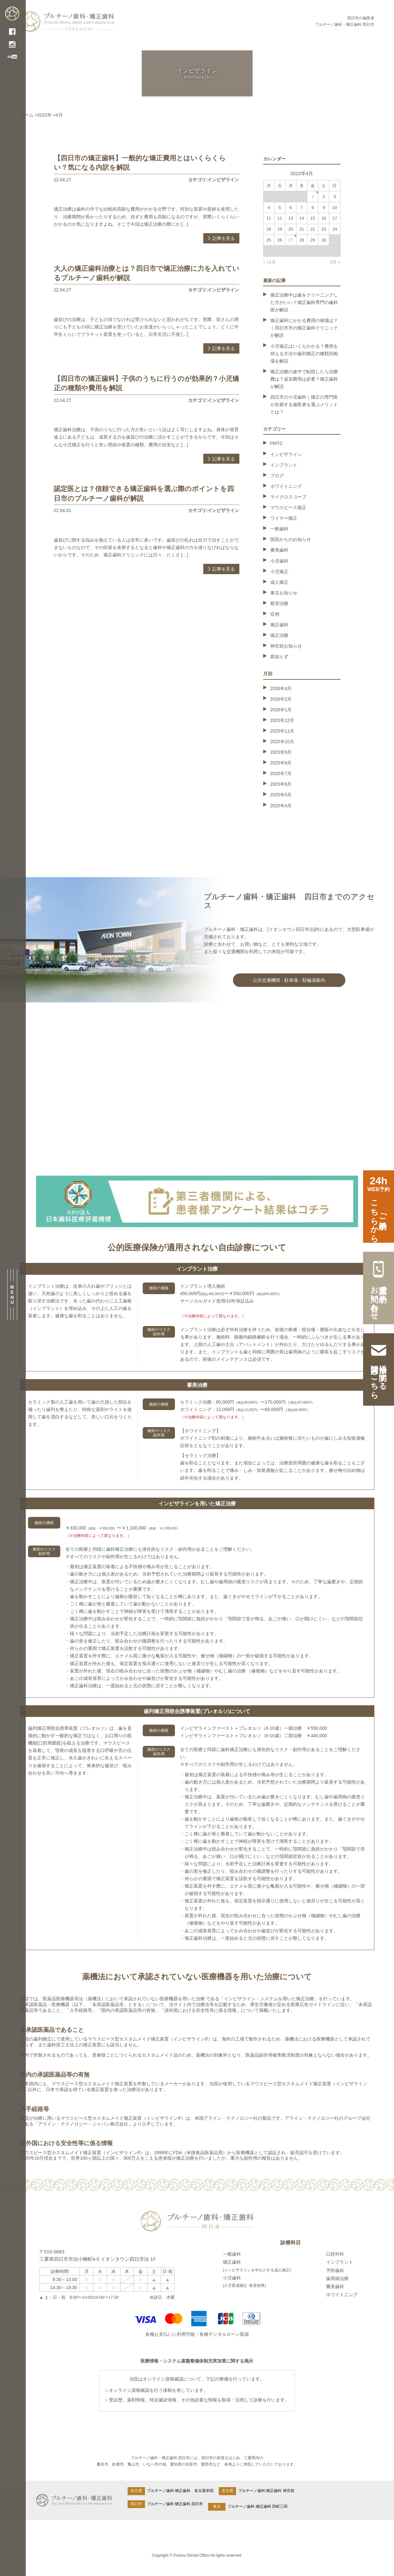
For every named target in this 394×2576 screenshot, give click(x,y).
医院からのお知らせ (290, 539)
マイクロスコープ (288, 496)
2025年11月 (282, 731)
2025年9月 (281, 752)
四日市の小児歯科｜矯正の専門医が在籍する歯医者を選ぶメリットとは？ (304, 404)
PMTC (276, 443)
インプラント (283, 465)
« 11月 (269, 262)
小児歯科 (279, 561)
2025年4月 (281, 805)
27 (290, 240)
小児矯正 (279, 571)
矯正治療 (279, 635)
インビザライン (286, 454)
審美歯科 (279, 550)
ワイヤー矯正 (283, 518)
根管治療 (279, 603)
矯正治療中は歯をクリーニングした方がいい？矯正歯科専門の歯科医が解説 (304, 302)
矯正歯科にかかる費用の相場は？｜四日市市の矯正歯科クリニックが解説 (304, 328)
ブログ (277, 475)
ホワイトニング (286, 486)
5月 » (335, 262)
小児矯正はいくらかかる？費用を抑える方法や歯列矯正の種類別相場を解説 (304, 354)
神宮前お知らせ (286, 646)
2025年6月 (281, 784)
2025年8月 (281, 762)
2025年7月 (281, 773)
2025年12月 (282, 720)
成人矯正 (279, 582)
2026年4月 (281, 688)
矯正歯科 (279, 624)
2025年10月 (282, 741)
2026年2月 (281, 699)
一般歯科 (279, 528)
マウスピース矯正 (288, 507)
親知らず (279, 656)
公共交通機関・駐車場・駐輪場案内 (289, 980)
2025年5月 (281, 794)
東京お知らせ (283, 592)
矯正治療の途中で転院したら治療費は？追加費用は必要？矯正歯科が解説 (304, 379)
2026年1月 (281, 709)
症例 (274, 614)
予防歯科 (335, 2270)
